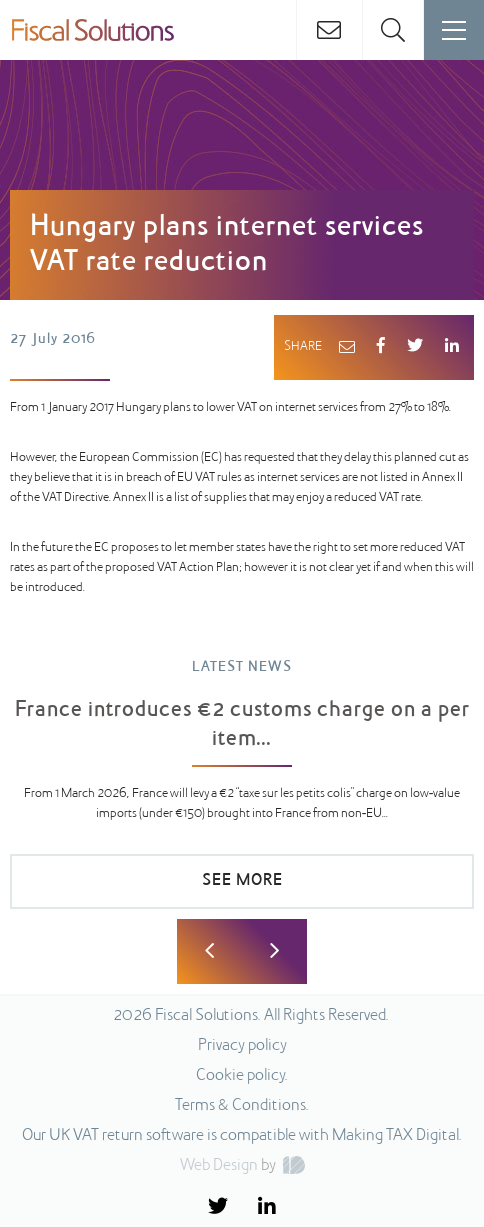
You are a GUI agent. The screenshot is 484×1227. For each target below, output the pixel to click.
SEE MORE (242, 881)
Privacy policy (242, 1046)
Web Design (219, 1166)
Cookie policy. (242, 1076)
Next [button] (274, 951)
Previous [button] (209, 951)
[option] (242, 793)
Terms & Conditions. (242, 1106)
